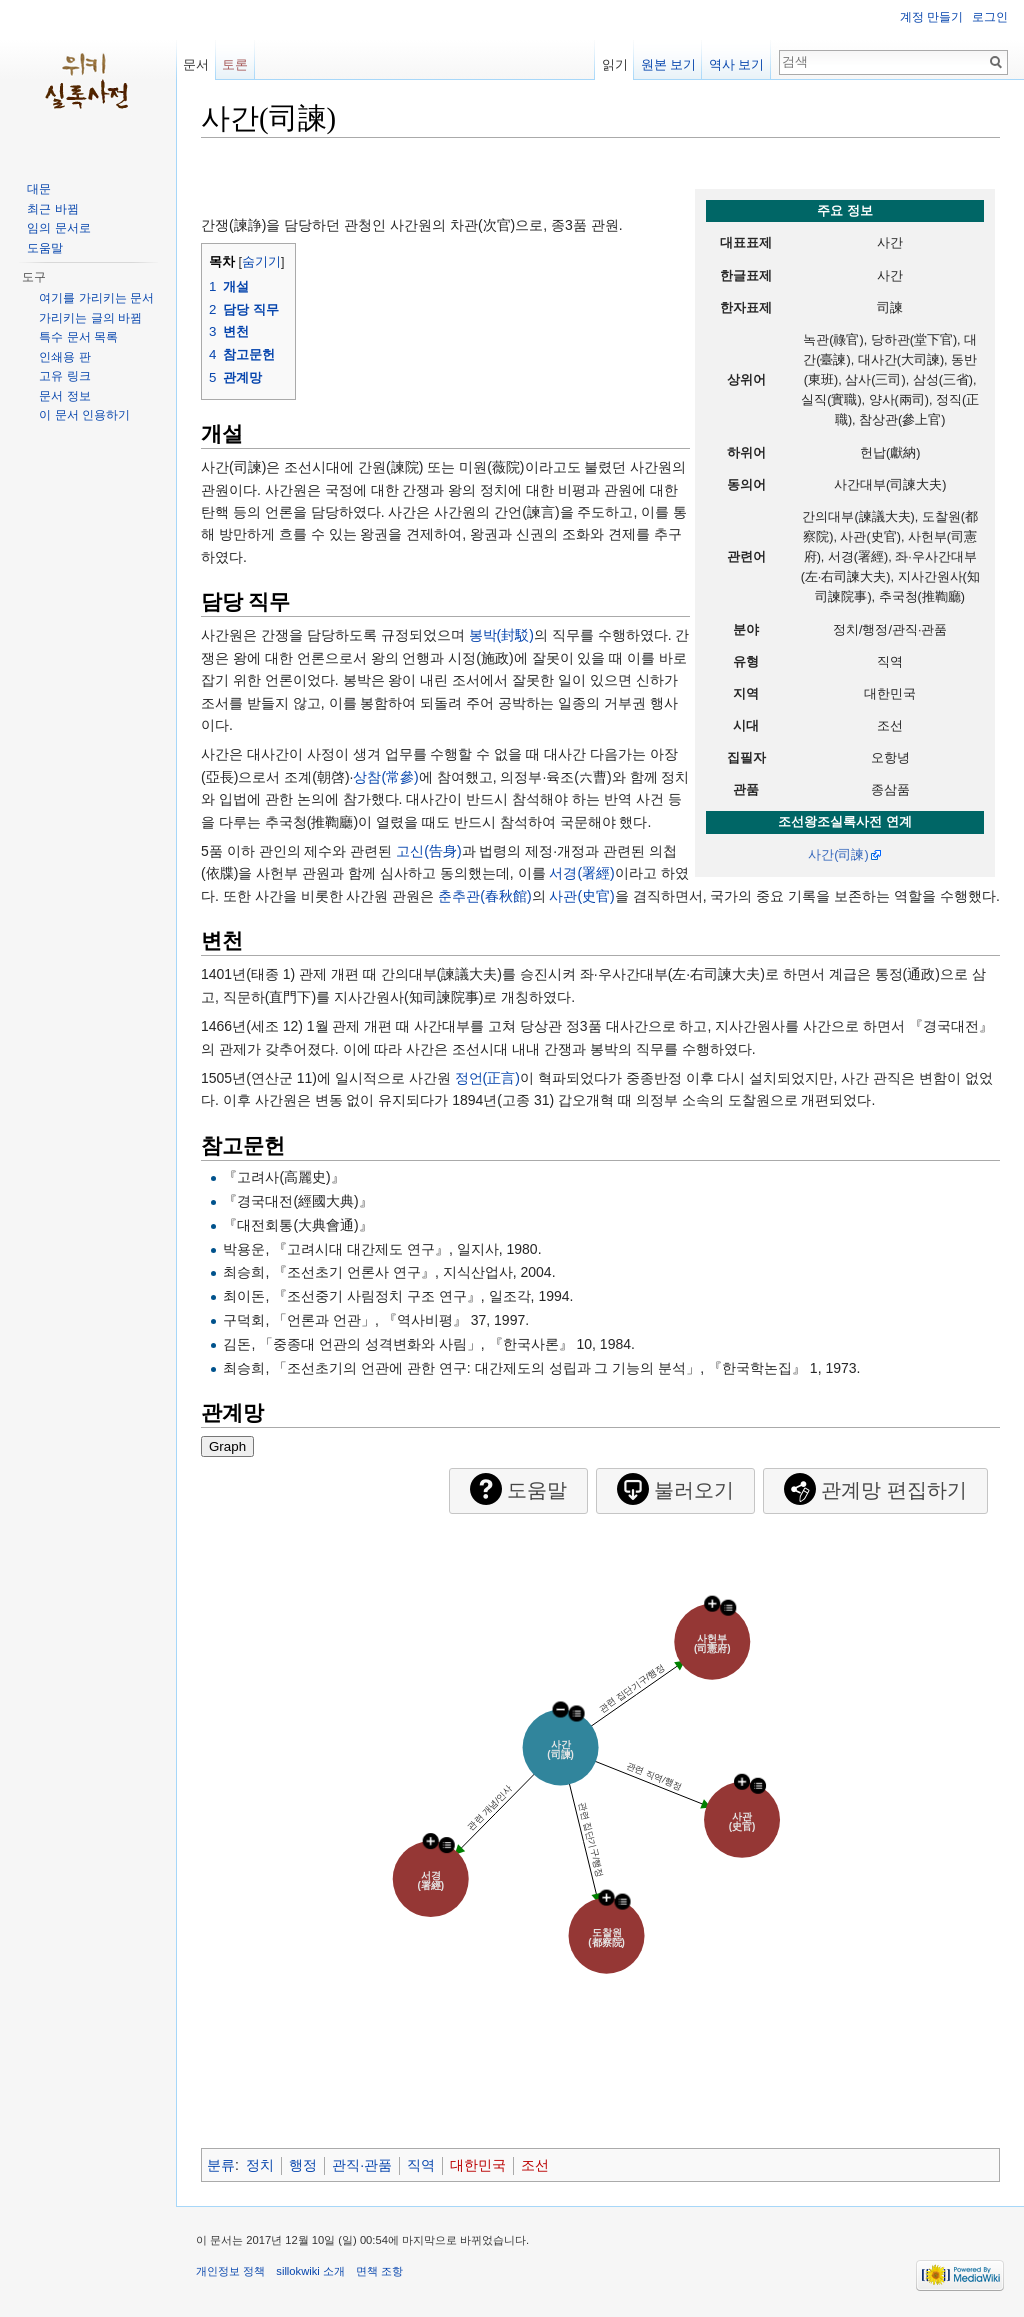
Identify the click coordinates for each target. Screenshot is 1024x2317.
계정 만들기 (931, 17)
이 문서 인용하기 (84, 415)
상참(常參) (385, 777)
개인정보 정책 (230, 2271)
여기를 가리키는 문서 (96, 298)
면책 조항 (379, 2271)
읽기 (615, 64)
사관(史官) (581, 896)
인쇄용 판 (64, 357)
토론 (235, 64)
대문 (39, 189)
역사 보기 (737, 64)
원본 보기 (669, 64)
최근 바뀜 (52, 209)
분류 (221, 2165)
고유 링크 (64, 376)
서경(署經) (581, 873)
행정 (303, 2165)
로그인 (990, 17)
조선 (535, 2165)
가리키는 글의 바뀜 (90, 318)
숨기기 (261, 262)
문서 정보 (64, 396)
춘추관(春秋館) (484, 896)
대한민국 (478, 2165)
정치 (260, 2165)
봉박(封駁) (501, 635)
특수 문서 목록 (78, 337)
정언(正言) (487, 1078)
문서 (196, 64)
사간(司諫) (838, 855)
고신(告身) (428, 851)
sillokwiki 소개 (310, 2271)
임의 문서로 (58, 228)
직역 (421, 2165)
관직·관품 (362, 2165)
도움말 (45, 248)
